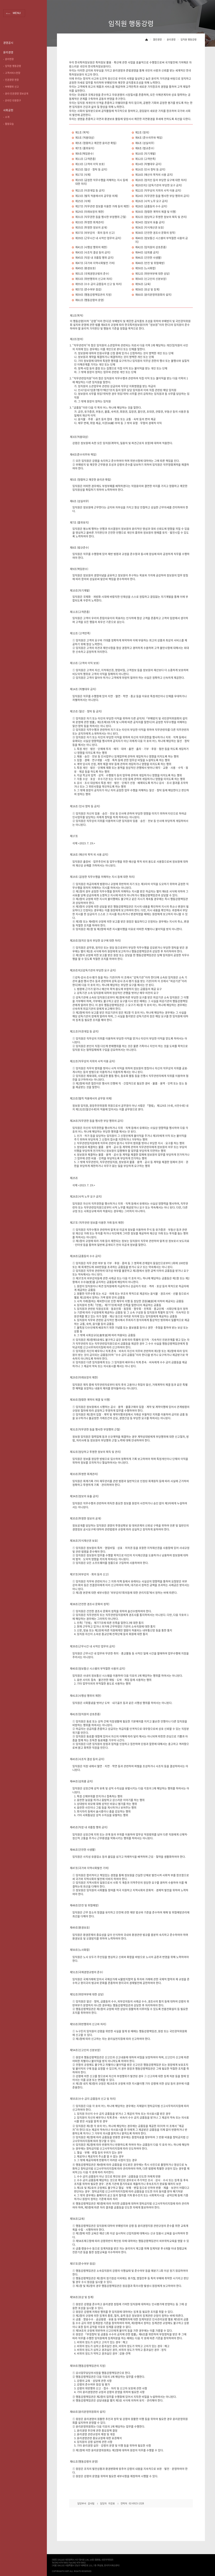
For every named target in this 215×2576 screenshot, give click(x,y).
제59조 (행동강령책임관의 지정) (93, 294)
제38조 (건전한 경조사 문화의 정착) (155, 232)
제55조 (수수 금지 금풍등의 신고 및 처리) (98, 284)
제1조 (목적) (82, 132)
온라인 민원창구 (13, 100)
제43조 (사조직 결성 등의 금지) (92, 252)
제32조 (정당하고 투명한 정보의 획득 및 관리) (161, 217)
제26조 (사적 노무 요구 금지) (151, 201)
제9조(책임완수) (84, 153)
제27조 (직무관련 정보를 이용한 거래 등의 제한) (102, 206)
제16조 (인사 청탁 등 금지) (150, 169)
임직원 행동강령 (13, 65)
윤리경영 (8, 52)
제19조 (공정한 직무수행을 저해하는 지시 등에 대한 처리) (101, 182)
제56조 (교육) (143, 284)
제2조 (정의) (142, 132)
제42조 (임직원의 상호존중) (150, 247)
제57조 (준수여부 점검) (88, 289)
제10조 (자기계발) (145, 153)
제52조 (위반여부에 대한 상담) (152, 273)
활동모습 (9, 123)
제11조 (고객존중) (85, 159)
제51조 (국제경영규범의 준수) (92, 273)
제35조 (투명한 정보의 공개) (91, 227)
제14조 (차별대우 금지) (148, 164)
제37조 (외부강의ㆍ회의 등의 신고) (95, 232)
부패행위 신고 (12, 86)
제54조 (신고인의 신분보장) (150, 279)
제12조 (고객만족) (145, 159)
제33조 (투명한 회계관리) (89, 222)
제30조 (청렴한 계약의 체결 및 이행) (155, 211)
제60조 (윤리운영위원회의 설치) (153, 294)
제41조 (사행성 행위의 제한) (91, 247)
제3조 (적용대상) (84, 137)
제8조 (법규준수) (144, 148)
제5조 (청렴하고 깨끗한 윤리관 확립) (95, 143)
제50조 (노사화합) (145, 268)
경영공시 (8, 43)
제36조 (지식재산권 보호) (149, 227)
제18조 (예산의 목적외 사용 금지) (154, 174)
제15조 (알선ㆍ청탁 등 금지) (91, 169)
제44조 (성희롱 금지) (147, 252)
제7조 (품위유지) (84, 148)
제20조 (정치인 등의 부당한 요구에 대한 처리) (161, 180)
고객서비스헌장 (12, 72)
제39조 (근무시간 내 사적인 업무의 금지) (98, 238)
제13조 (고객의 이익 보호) (90, 164)
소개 (7, 116)
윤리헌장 (9, 59)
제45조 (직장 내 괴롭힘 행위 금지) (94, 257)
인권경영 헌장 (12, 79)
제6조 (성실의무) (144, 143)
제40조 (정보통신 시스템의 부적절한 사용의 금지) (161, 240)
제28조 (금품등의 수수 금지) (151, 206)
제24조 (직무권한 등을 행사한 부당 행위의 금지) (162, 196)
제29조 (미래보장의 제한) (89, 211)
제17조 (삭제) (83, 174)
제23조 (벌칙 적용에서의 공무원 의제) (96, 196)
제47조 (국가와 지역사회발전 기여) (95, 263)
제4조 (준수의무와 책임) (148, 137)
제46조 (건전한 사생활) (148, 257)
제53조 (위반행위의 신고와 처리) (93, 279)
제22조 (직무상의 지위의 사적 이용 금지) (158, 190)
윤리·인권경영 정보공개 (16, 93)
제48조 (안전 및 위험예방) (150, 263)
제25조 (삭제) (83, 201)
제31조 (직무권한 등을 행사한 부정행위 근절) (100, 217)
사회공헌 (8, 110)
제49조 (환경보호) (85, 268)
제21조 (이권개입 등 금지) (90, 190)
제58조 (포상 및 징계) (147, 289)
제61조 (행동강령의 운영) (89, 300)
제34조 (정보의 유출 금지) (150, 222)
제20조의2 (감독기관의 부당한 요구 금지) (158, 185)
